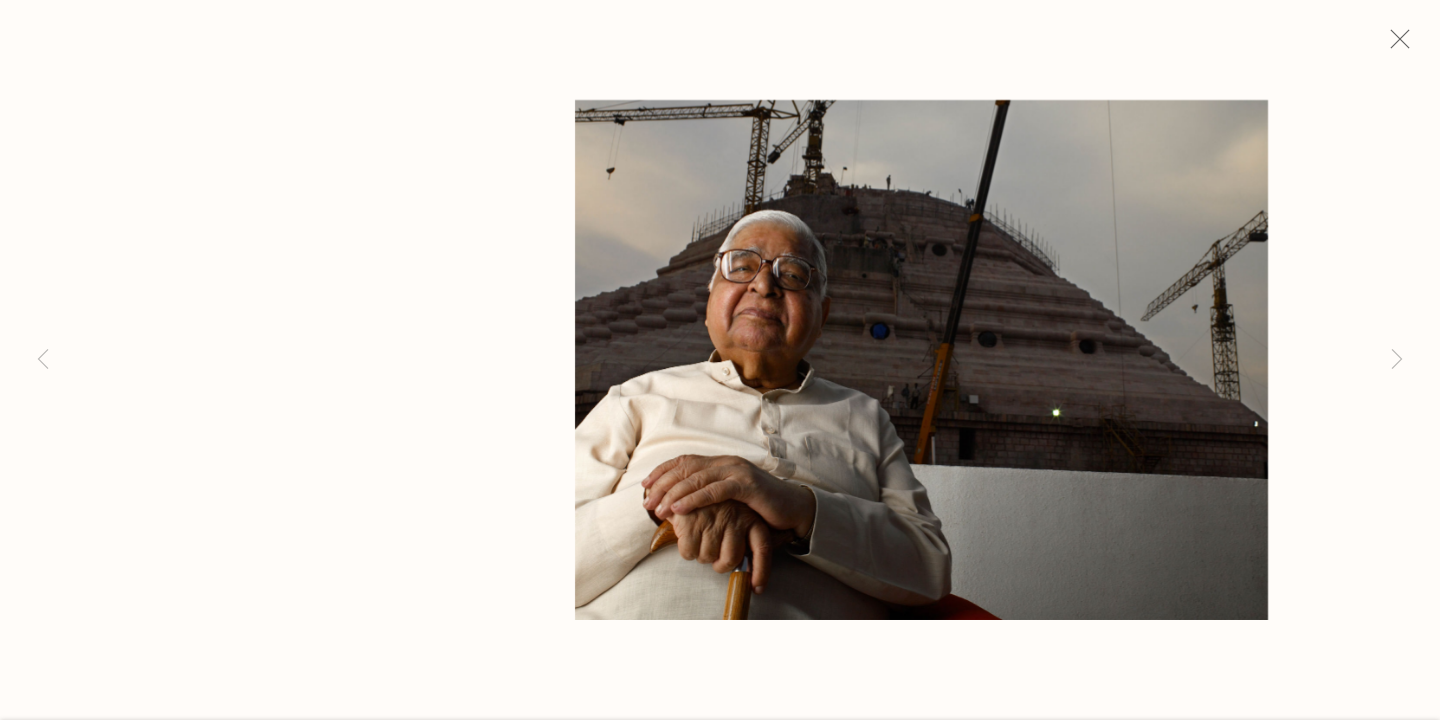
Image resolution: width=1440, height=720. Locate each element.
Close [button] (1409, 45)
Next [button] (1397, 360)
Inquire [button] (136, 548)
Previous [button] (43, 360)
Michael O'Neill (195, 207)
